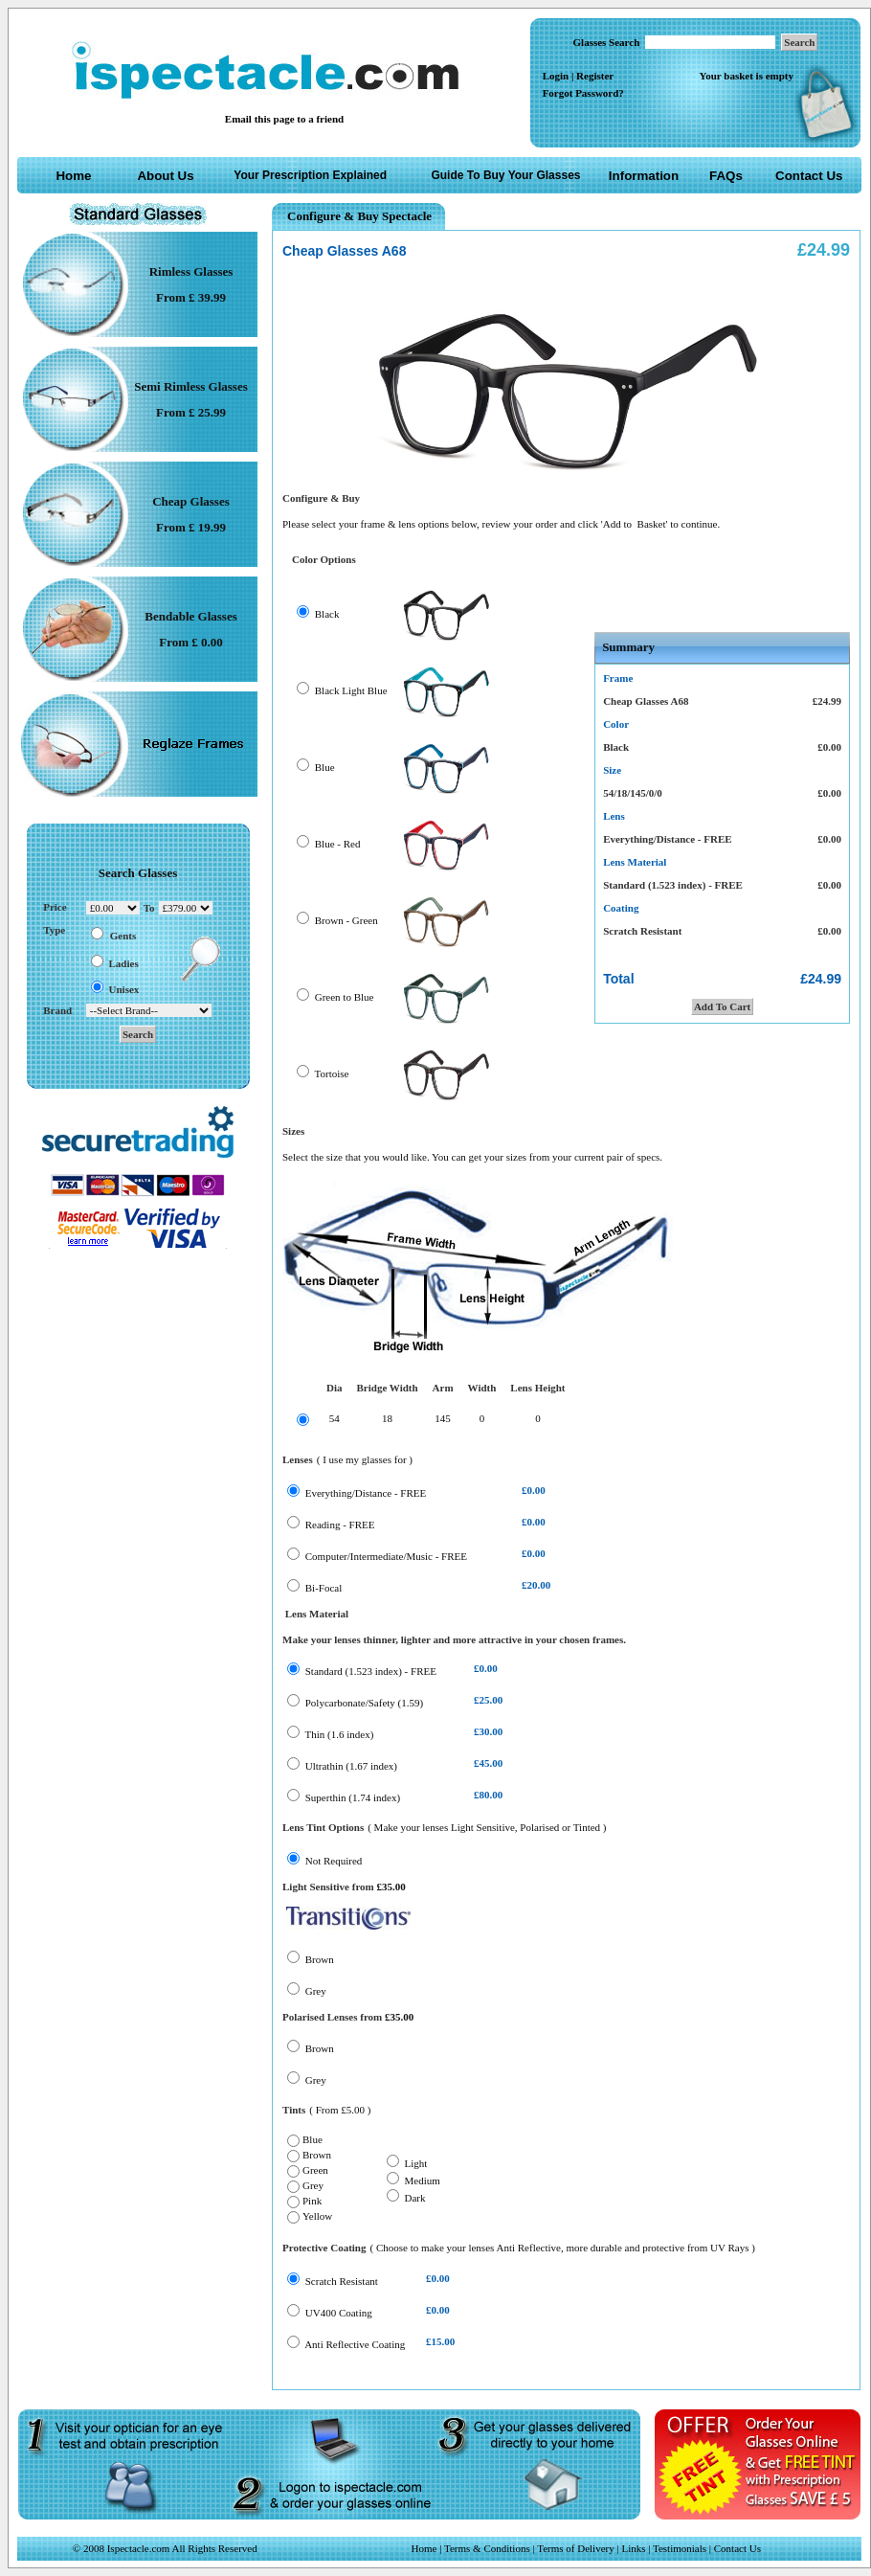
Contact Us (808, 176)
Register (595, 75)
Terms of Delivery (576, 2548)
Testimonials (679, 2548)
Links (633, 2548)
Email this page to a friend (284, 118)
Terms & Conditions (487, 2548)
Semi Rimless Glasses (190, 386)
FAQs (726, 176)
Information (644, 176)
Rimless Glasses (191, 271)
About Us (165, 176)
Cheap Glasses (191, 501)
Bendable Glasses (190, 616)
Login (556, 75)
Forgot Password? (583, 93)
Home (73, 176)
